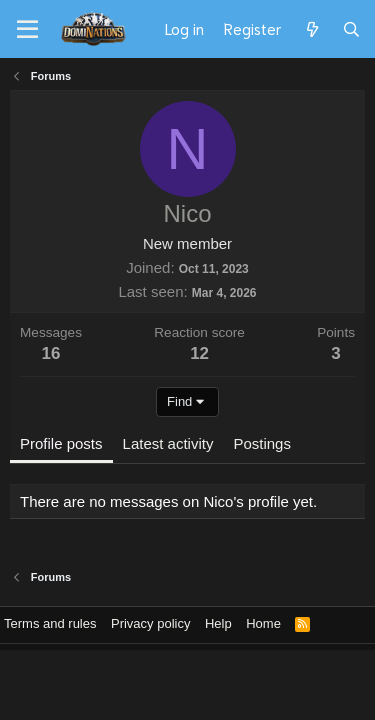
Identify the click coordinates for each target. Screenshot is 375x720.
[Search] (351, 29)
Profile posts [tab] (61, 443)
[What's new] (311, 29)
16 (51, 353)
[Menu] (27, 30)
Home (263, 623)
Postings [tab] (262, 443)
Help (218, 623)
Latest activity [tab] (168, 443)
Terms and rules (50, 623)
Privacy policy (150, 623)
